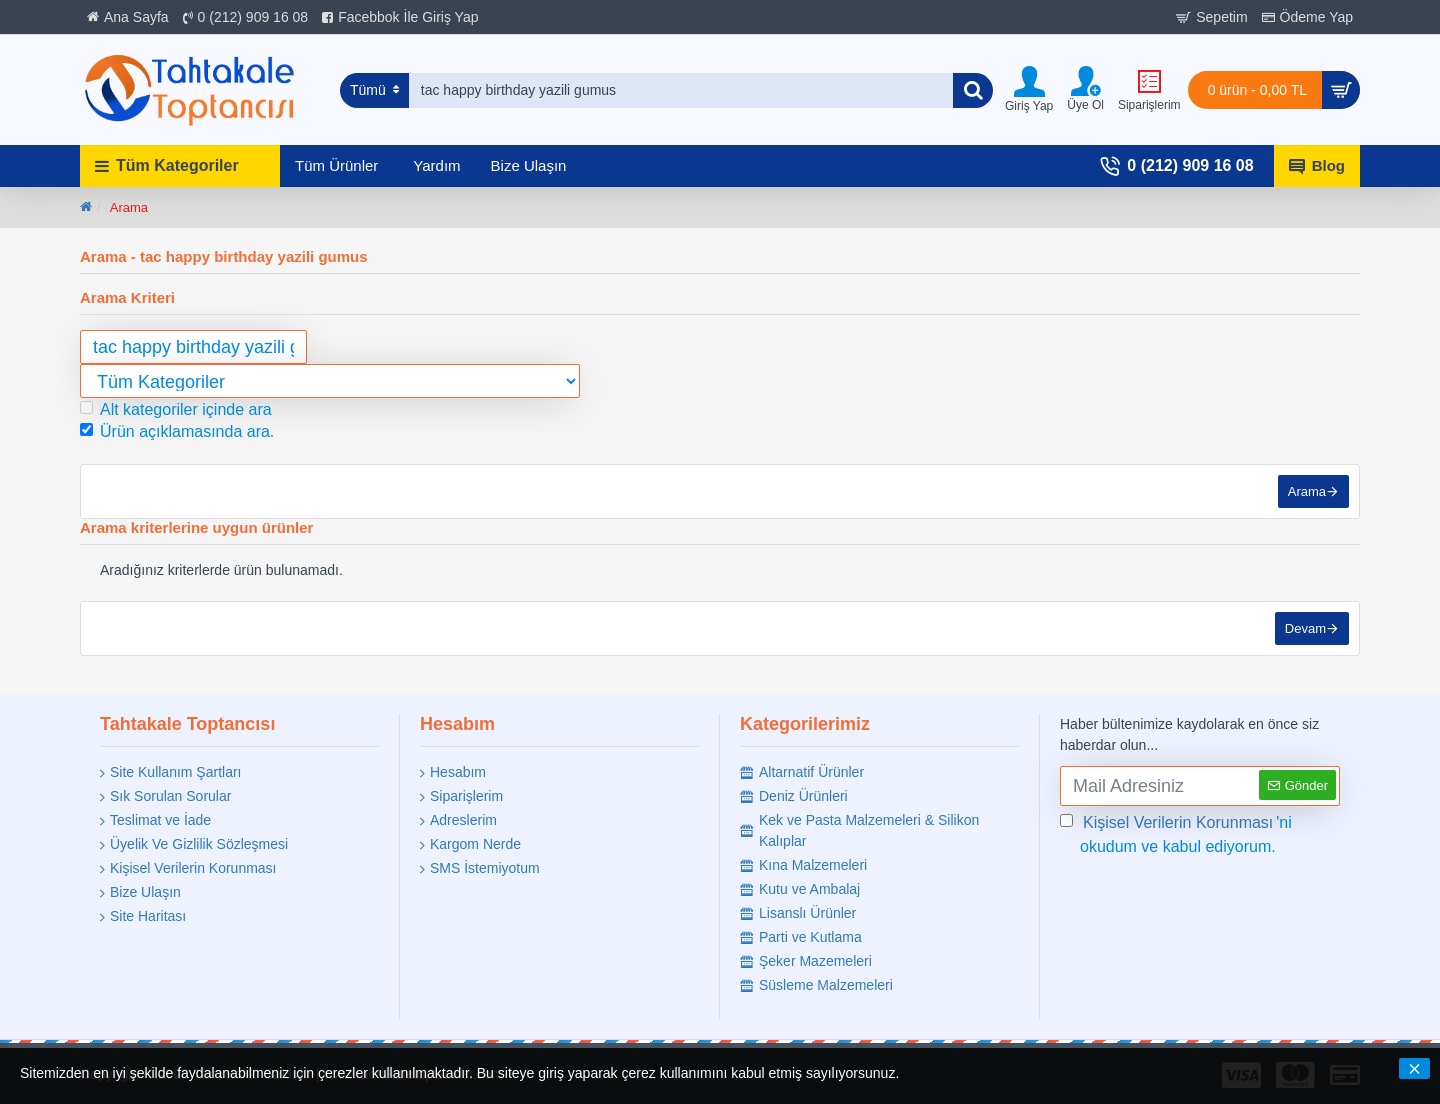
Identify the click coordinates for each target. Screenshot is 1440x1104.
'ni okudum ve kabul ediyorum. (1176, 833)
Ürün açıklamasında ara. (177, 431)
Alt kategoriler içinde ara (176, 409)
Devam (1305, 628)
